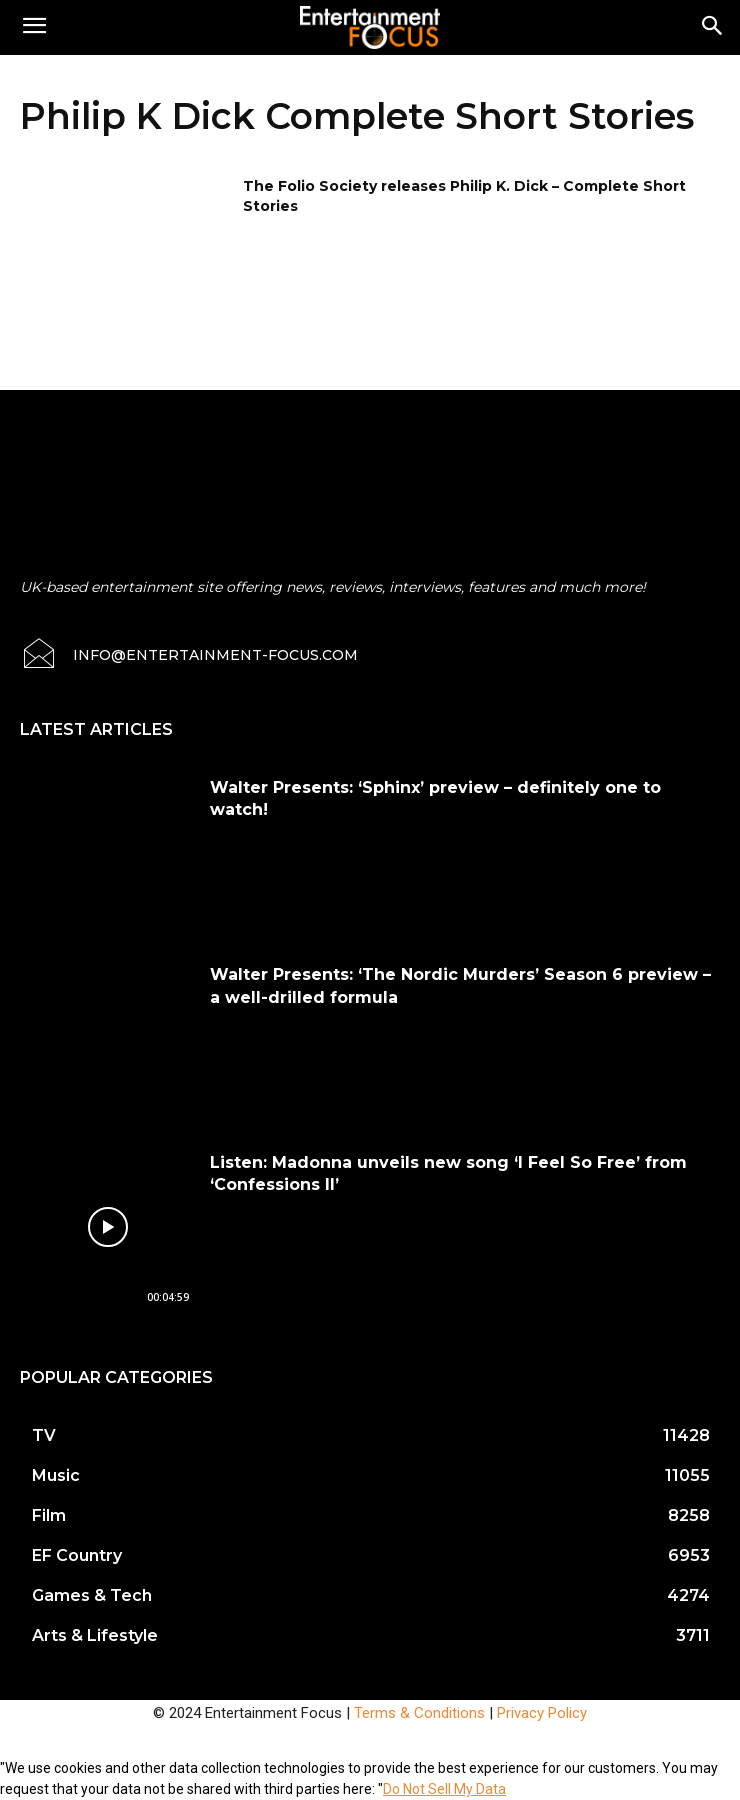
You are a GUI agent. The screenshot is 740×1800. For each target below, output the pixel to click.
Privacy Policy (542, 1713)
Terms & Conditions (419, 1713)
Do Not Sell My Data (444, 1789)
